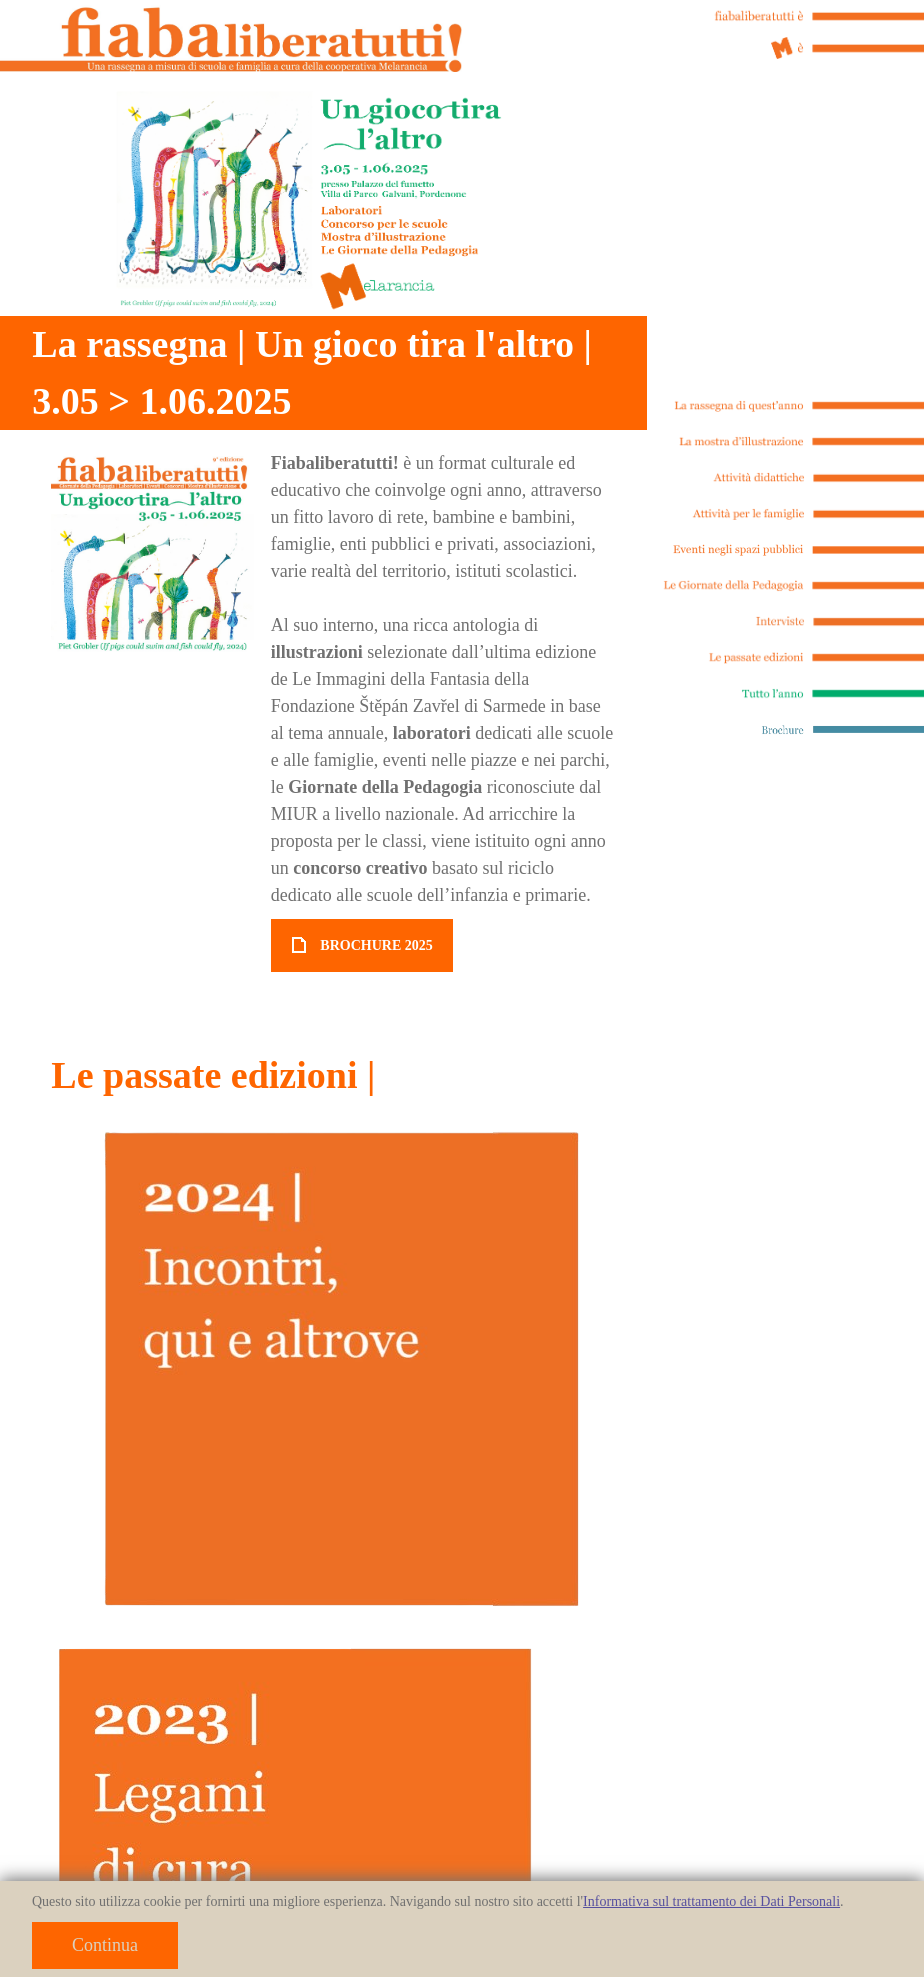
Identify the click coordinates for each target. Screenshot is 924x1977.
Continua (105, 1945)
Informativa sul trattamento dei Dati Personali (711, 1901)
